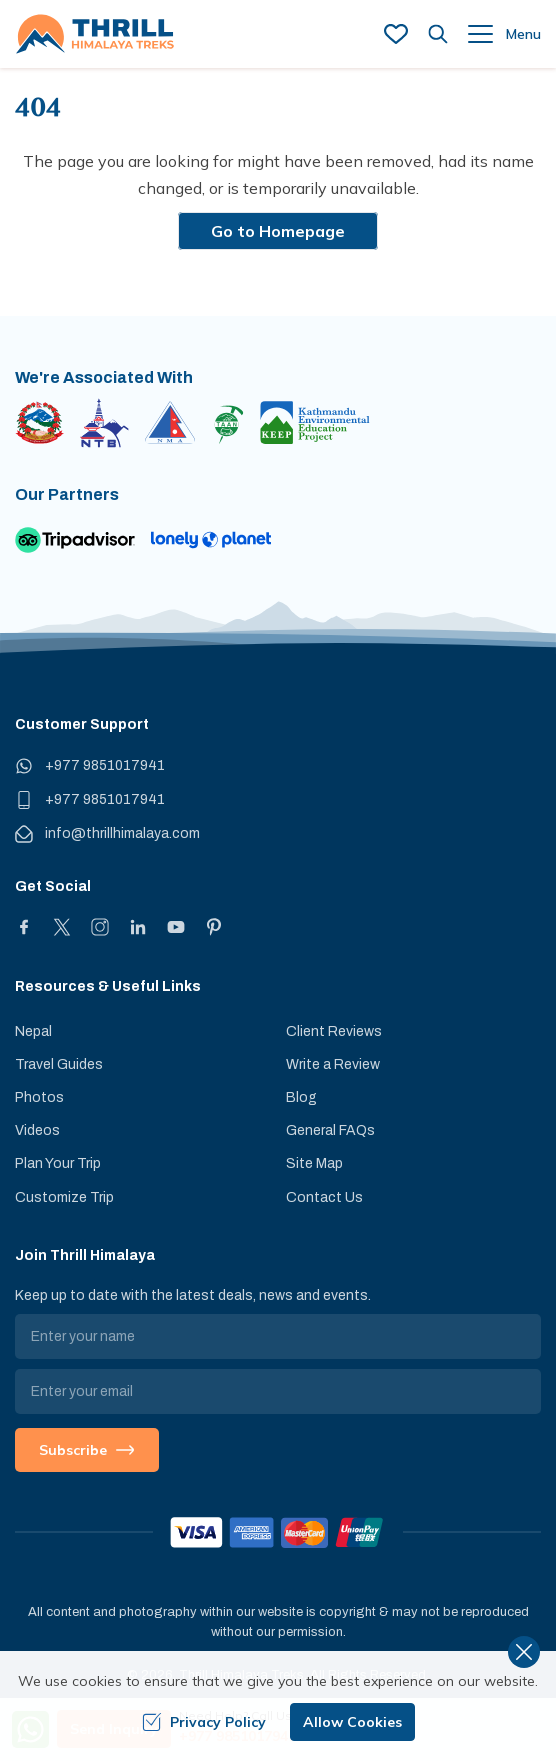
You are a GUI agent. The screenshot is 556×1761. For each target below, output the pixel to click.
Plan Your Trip (58, 1163)
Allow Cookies (352, 1722)
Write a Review (333, 1064)
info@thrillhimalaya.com (122, 833)
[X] (62, 927)
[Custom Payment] (278, 1532)
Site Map (314, 1163)
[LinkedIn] (138, 927)
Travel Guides (59, 1064)
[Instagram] (100, 927)
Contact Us (324, 1197)
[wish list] (396, 34)
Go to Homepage (278, 231)
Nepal (33, 1031)
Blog (301, 1097)
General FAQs (330, 1130)
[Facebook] (24, 927)
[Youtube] (176, 927)
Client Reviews (334, 1031)
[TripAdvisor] (75, 540)
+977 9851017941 (105, 765)
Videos (37, 1130)
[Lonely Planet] (211, 540)
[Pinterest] (214, 927)
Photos (39, 1097)
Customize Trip (64, 1197)
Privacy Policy (204, 1722)
